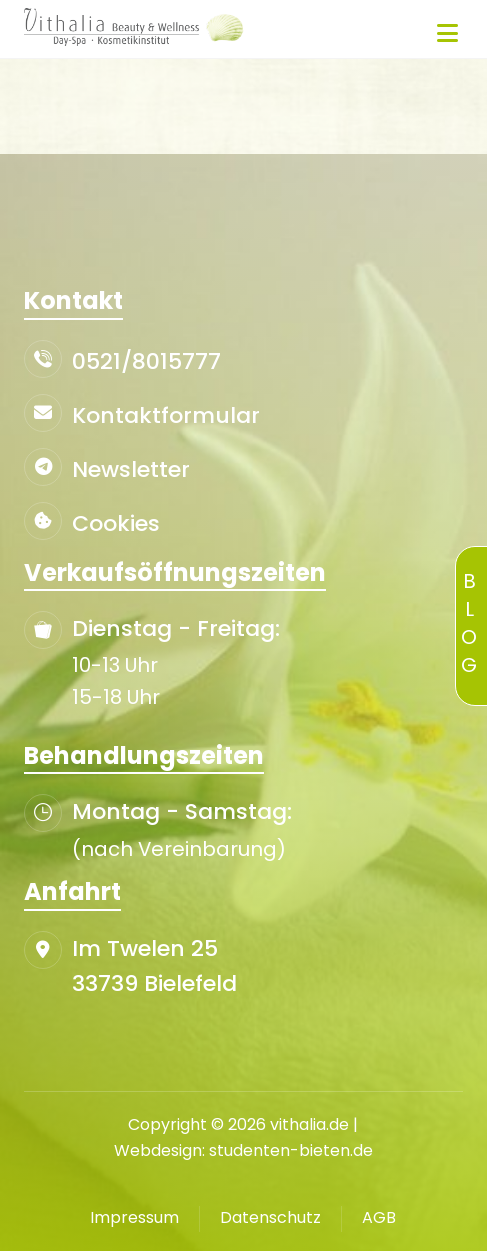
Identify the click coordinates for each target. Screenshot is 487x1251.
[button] (448, 33)
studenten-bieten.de (291, 1150)
